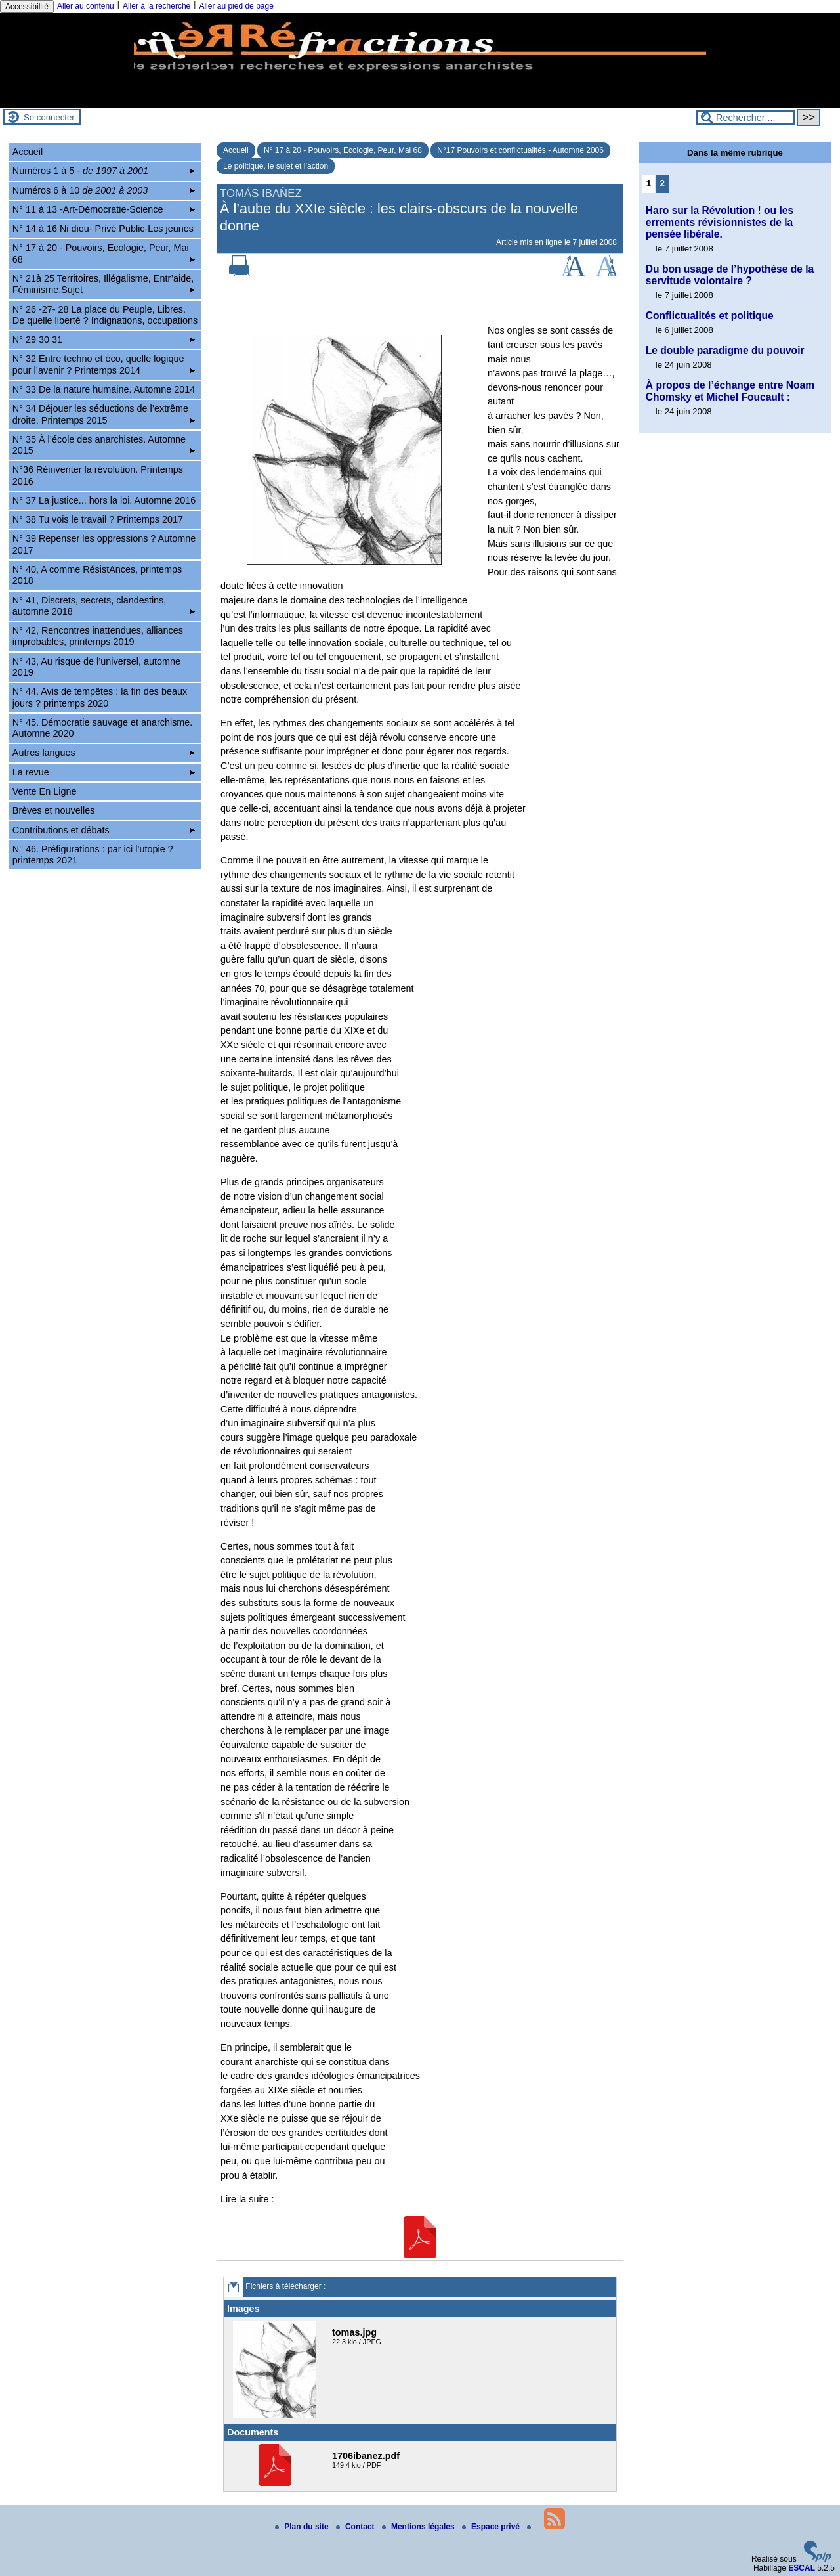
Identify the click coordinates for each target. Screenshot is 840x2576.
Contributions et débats (103, 830)
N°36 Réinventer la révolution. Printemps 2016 (97, 475)
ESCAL (801, 2568)
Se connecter (49, 117)
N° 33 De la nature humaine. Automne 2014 (104, 391)
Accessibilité (27, 6)
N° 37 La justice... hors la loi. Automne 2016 (104, 500)
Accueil (236, 150)
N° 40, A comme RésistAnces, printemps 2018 (97, 575)
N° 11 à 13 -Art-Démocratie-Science (103, 209)
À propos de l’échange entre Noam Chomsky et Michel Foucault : (730, 391)
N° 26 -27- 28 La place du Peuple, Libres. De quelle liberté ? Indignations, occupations (105, 317)
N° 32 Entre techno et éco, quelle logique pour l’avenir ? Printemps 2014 (103, 364)
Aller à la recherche (156, 6)
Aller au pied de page (236, 6)
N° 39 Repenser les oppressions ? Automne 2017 (104, 544)
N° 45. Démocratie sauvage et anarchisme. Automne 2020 (102, 728)
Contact (356, 2526)
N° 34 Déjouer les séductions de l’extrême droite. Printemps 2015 (103, 414)
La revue (103, 772)
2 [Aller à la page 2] (662, 183)
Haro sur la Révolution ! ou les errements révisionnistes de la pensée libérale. (719, 222)
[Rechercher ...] (745, 117)
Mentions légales (419, 2526)
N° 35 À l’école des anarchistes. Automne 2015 (103, 445)
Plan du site (303, 2526)
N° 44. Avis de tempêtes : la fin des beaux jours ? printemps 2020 (99, 697)
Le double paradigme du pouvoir (725, 350)
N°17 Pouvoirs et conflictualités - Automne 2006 (520, 150)
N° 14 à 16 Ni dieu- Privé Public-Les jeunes (103, 230)
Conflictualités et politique (710, 315)
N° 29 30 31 (103, 339)
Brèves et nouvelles (53, 810)
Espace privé (492, 2526)
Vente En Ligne (44, 791)
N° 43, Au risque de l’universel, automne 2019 (96, 667)
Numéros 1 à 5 (103, 170)
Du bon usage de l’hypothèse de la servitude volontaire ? (730, 274)
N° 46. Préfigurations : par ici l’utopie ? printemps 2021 (92, 854)
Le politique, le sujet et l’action (275, 166)
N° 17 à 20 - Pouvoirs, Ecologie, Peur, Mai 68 (343, 150)
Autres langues (103, 752)
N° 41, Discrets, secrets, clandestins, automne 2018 (103, 606)
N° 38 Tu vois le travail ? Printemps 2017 (97, 519)
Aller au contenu (85, 6)
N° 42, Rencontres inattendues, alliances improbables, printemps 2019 (97, 636)
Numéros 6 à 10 (103, 190)
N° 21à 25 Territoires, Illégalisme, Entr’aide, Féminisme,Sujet (103, 284)
